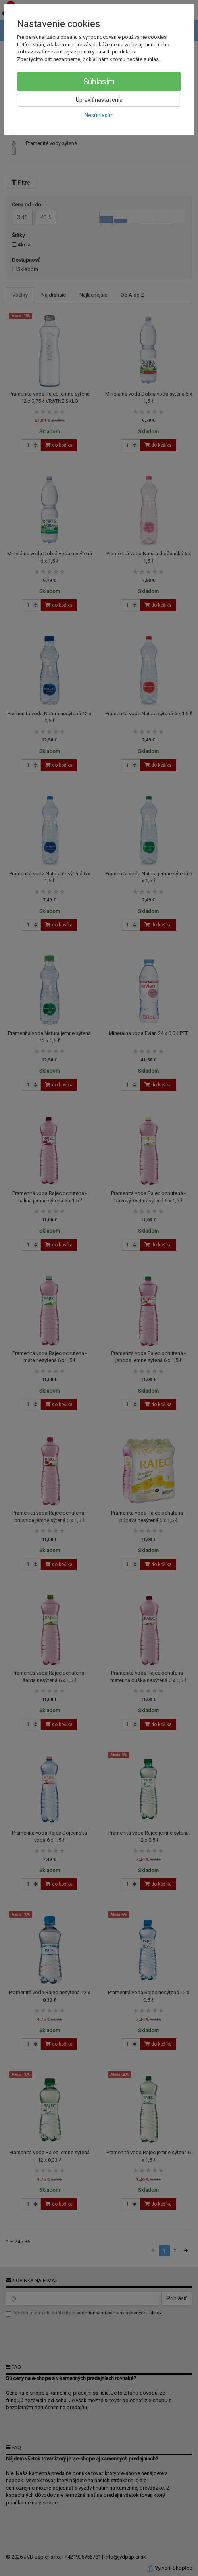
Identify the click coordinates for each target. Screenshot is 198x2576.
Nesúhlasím (99, 115)
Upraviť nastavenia (99, 100)
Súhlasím (99, 81)
